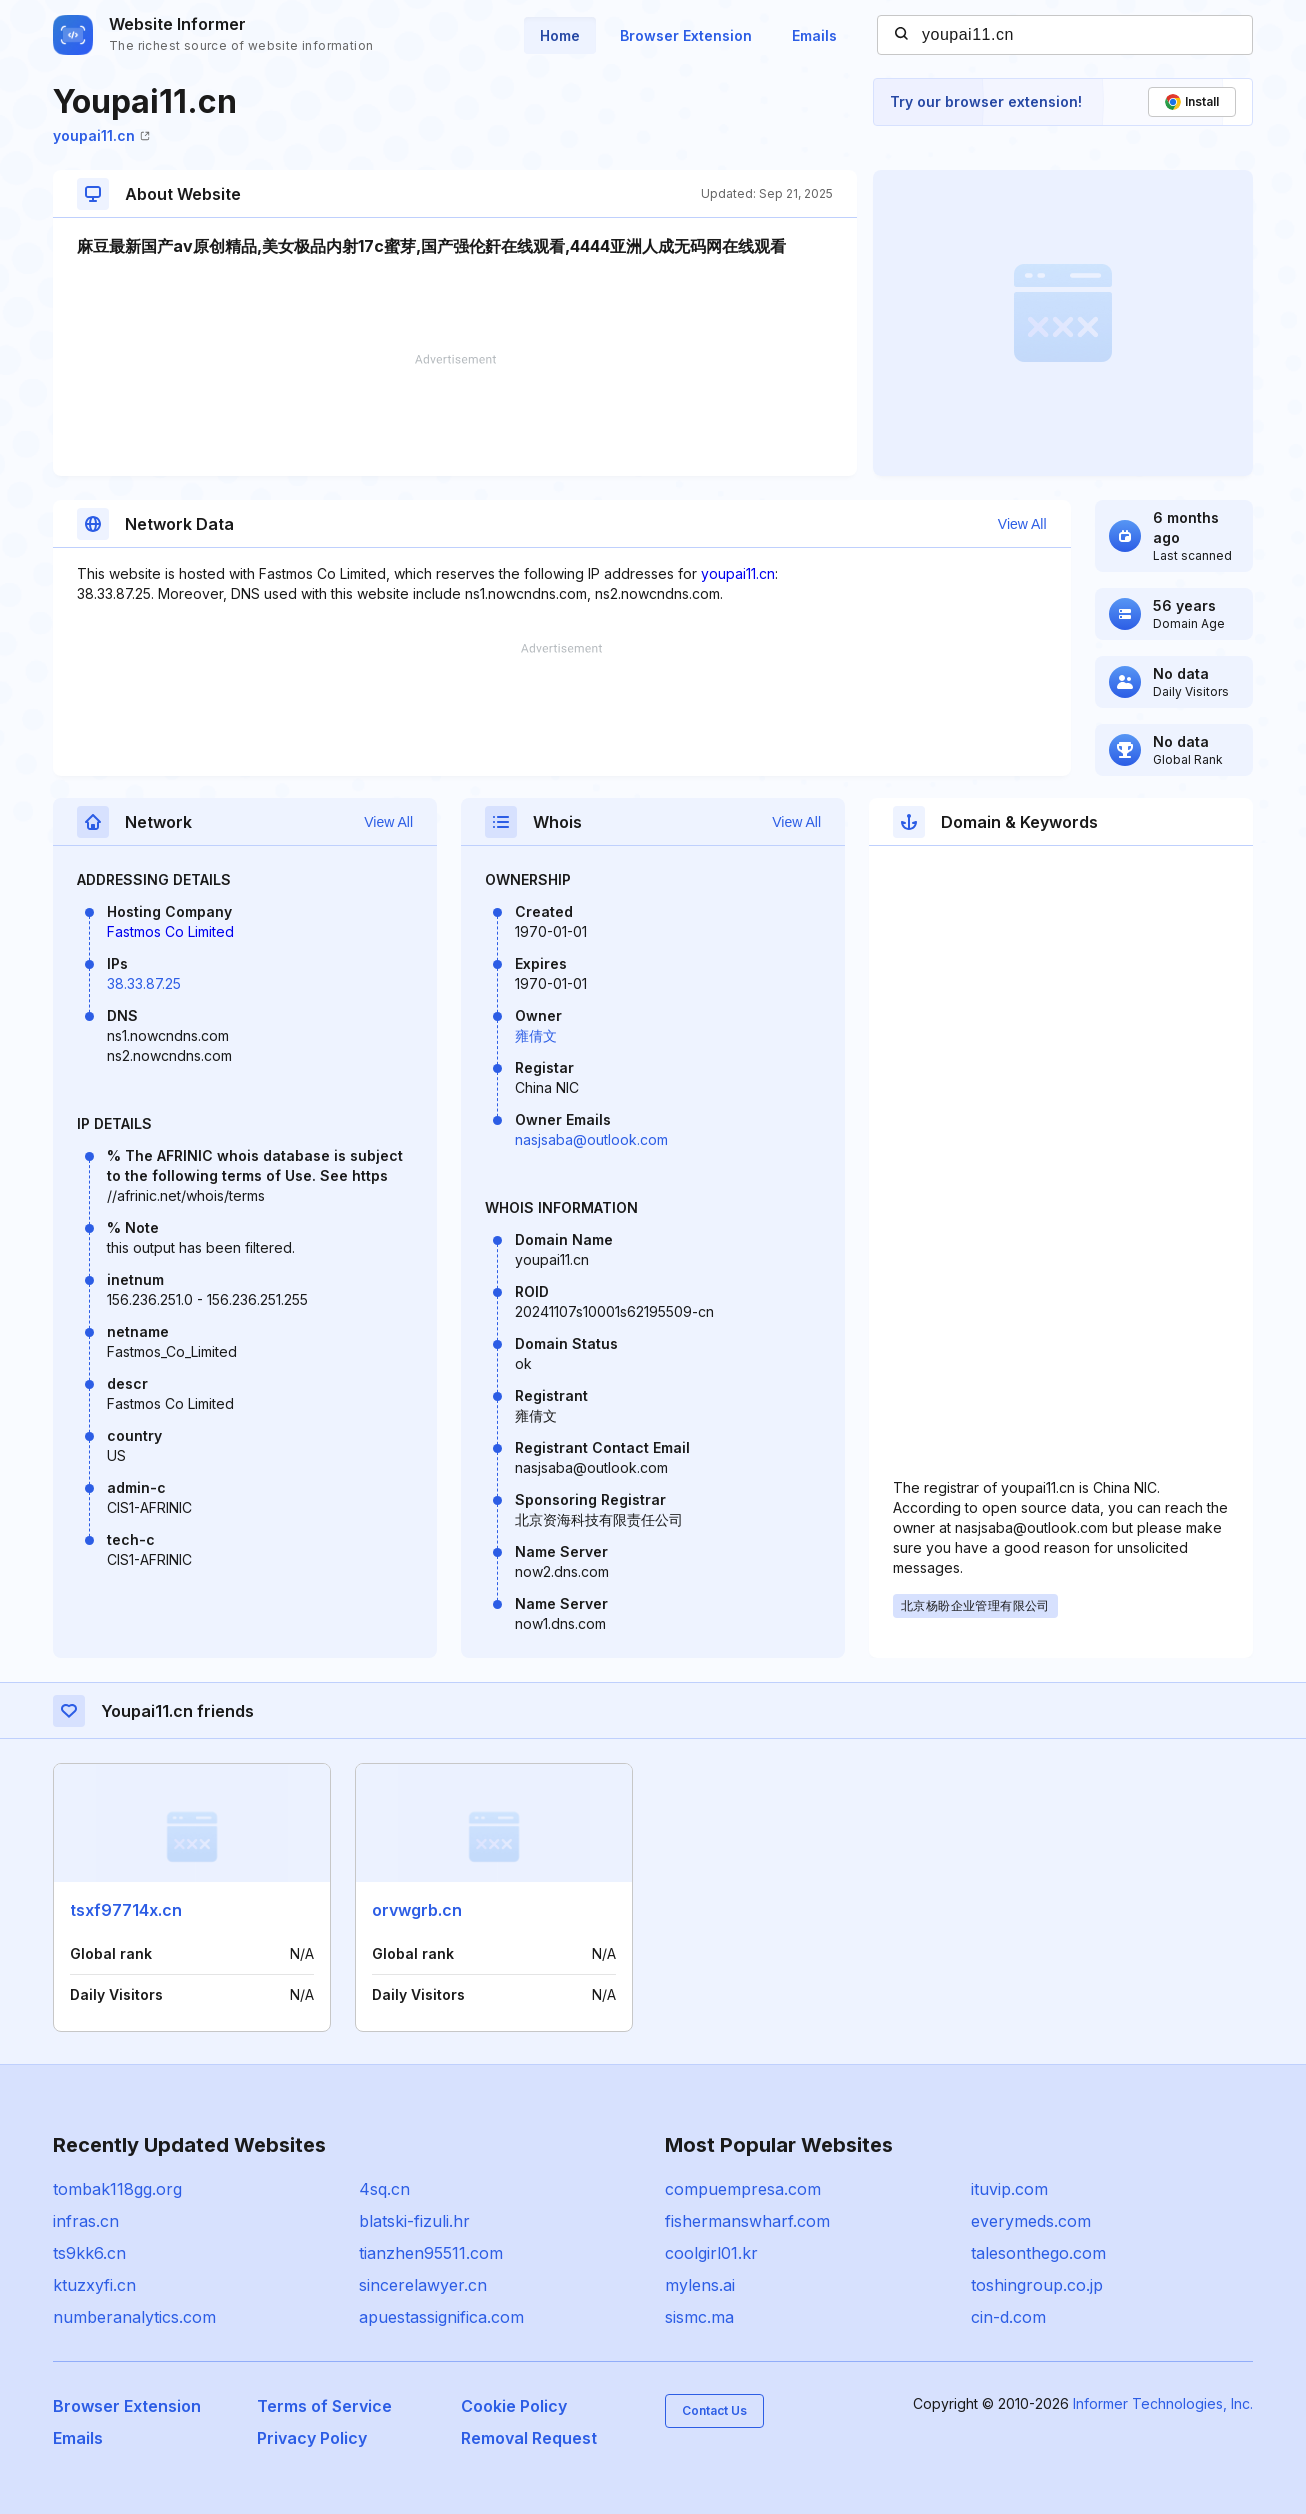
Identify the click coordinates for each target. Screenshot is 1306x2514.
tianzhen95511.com (431, 2253)
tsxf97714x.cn (126, 1910)
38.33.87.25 (144, 983)
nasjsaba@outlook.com (591, 1139)
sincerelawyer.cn (423, 2285)
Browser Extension (686, 35)
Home (560, 35)
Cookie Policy (514, 2406)
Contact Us (714, 2410)
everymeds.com (1031, 2221)
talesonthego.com (1038, 2253)
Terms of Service (324, 2406)
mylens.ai (700, 2285)
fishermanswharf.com (747, 2221)
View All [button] (1022, 524)
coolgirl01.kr (711, 2253)
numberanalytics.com (134, 2317)
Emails (814, 35)
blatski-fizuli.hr (414, 2221)
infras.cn (86, 2221)
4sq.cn (384, 2189)
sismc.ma (699, 2317)
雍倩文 (536, 1035)
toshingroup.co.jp (1037, 2285)
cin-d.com (1008, 2317)
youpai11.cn (101, 135)
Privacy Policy (312, 2438)
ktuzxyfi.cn (94, 2285)
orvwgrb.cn (417, 1910)
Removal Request (529, 2438)
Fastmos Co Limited (170, 931)
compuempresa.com (743, 2189)
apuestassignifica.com (441, 2317)
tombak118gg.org (117, 2189)
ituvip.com (1009, 2189)
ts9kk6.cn (89, 2253)
